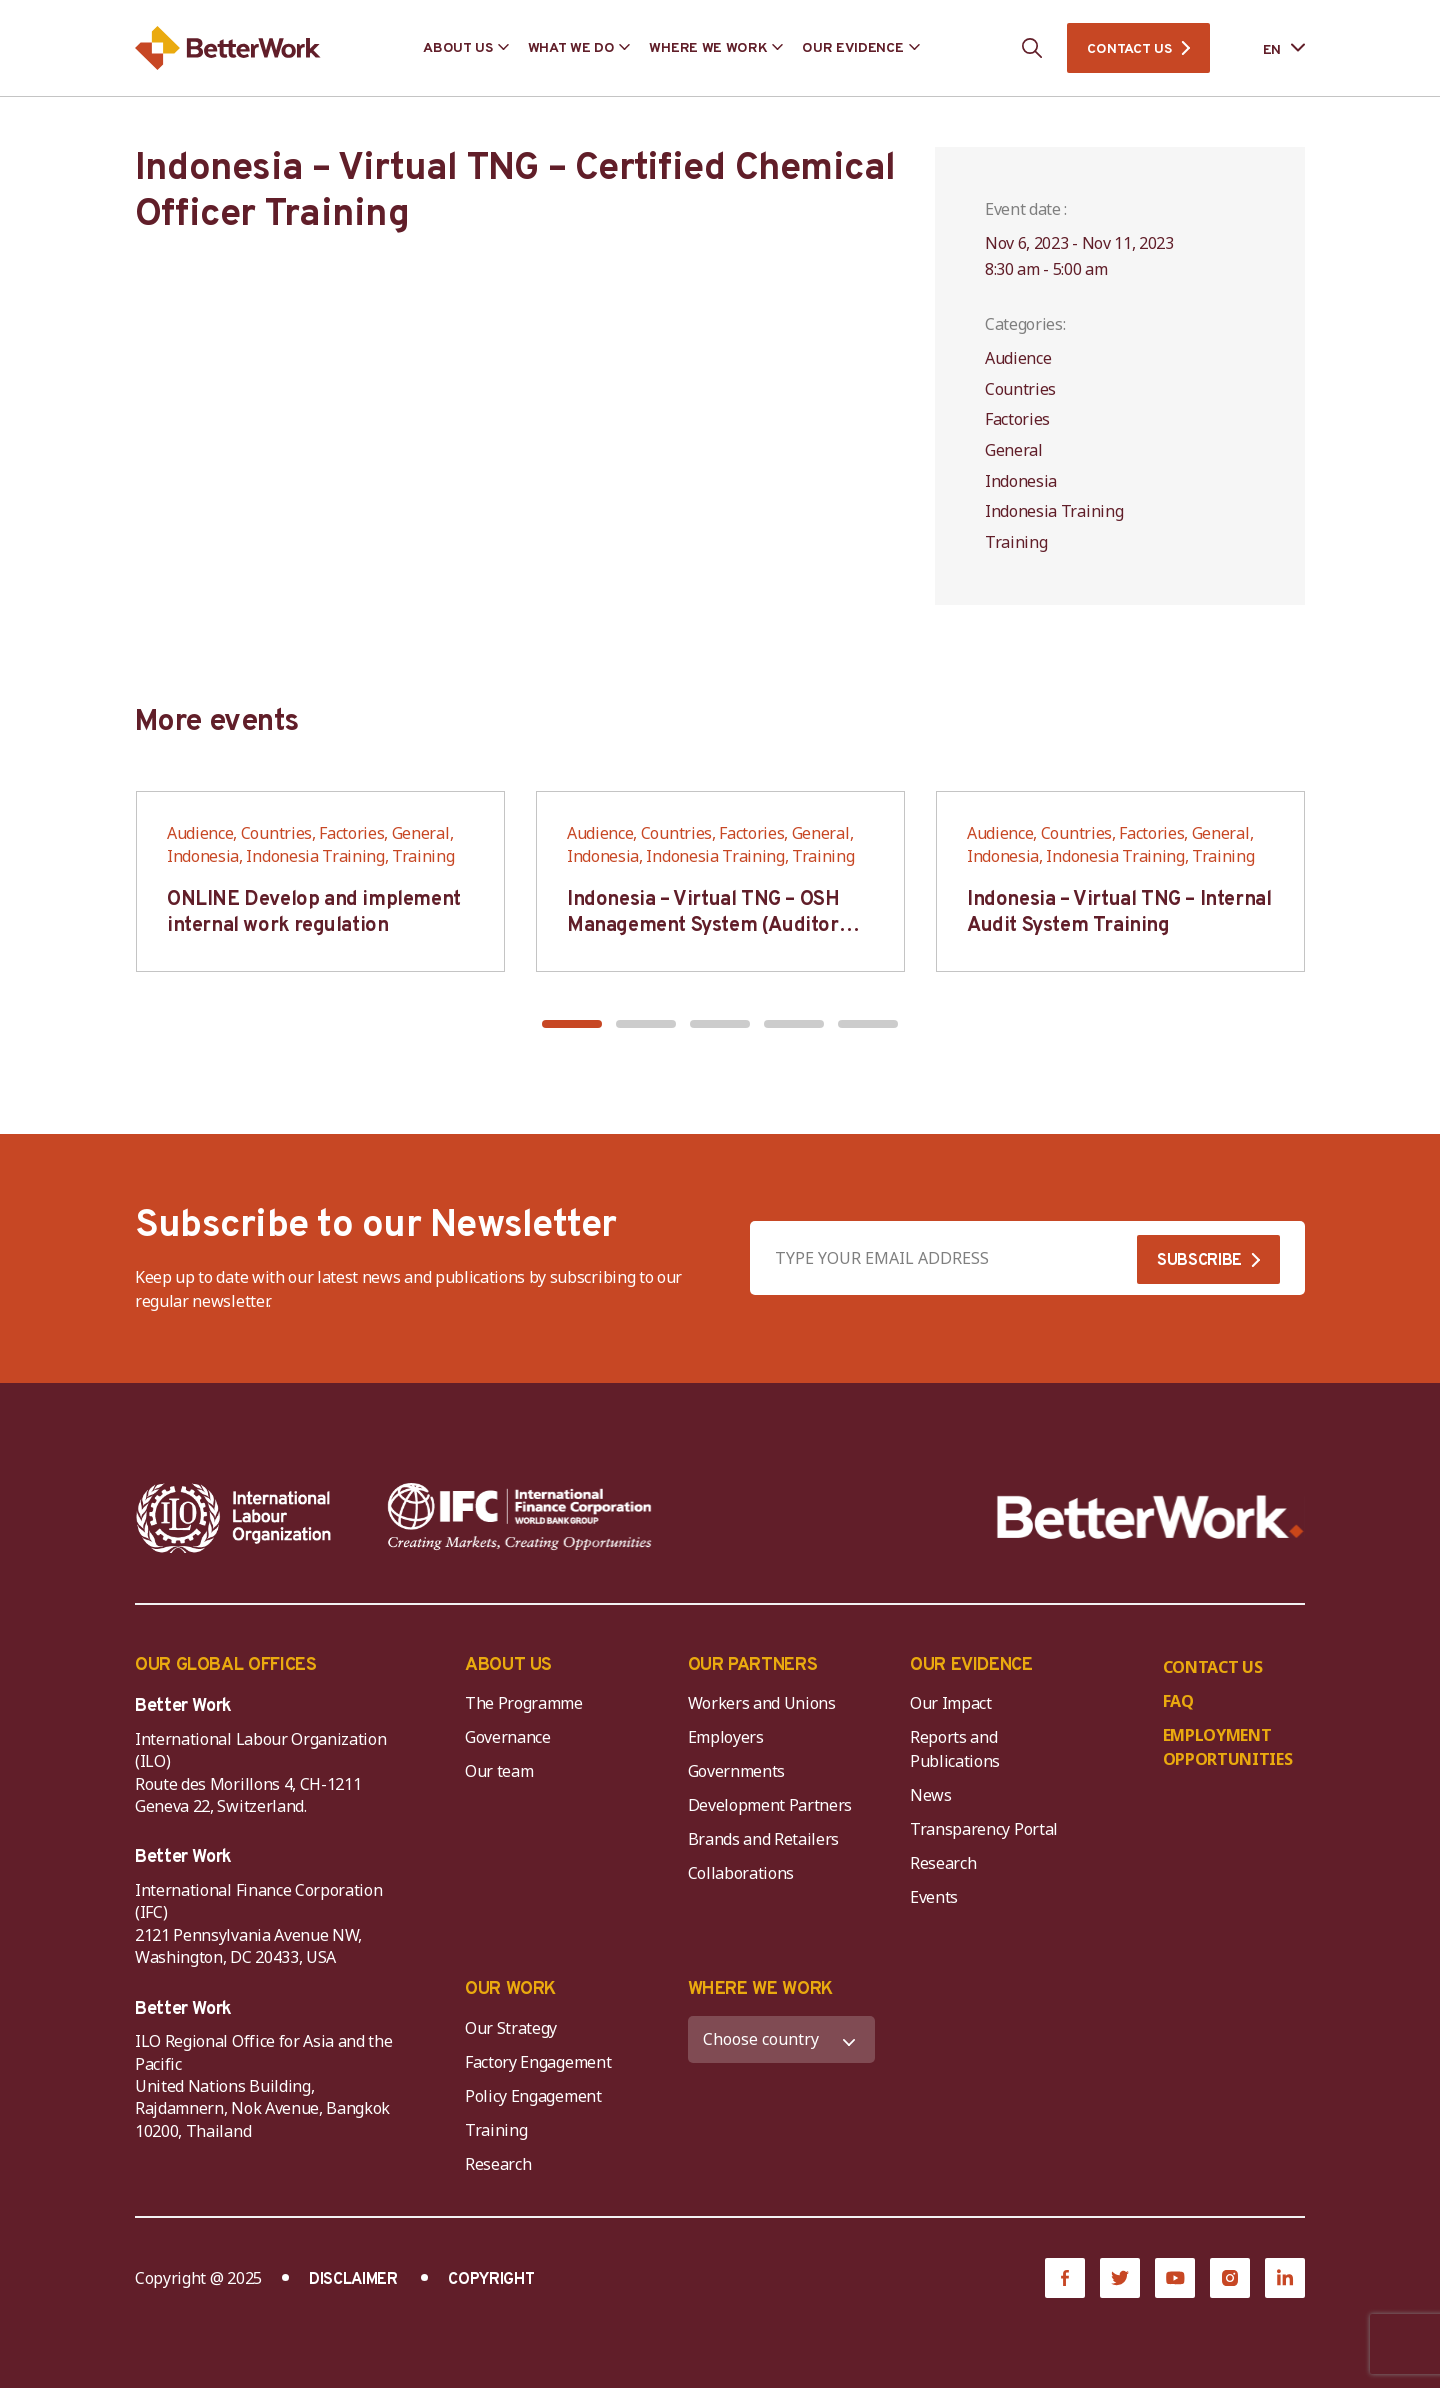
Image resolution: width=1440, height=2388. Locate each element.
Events (934, 1897)
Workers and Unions (762, 1703)
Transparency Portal (984, 1829)
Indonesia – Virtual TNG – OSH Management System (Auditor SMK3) (703, 926)
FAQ (1178, 1701)
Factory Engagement (538, 2062)
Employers (726, 1737)
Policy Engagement (537, 2096)
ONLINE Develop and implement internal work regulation (314, 913)
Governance (508, 1737)
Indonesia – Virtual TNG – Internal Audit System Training (1119, 913)
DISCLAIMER (353, 2280)
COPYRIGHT (491, 2280)
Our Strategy (511, 2028)
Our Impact (951, 1703)
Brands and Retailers (764, 1839)
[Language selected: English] (1270, 48)
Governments (736, 1771)
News (931, 1795)
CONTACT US (1129, 49)
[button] (572, 1024)
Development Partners (770, 1805)
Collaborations (741, 1873)
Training (496, 2130)
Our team (499, 1771)
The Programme (524, 1703)
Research (943, 1863)
